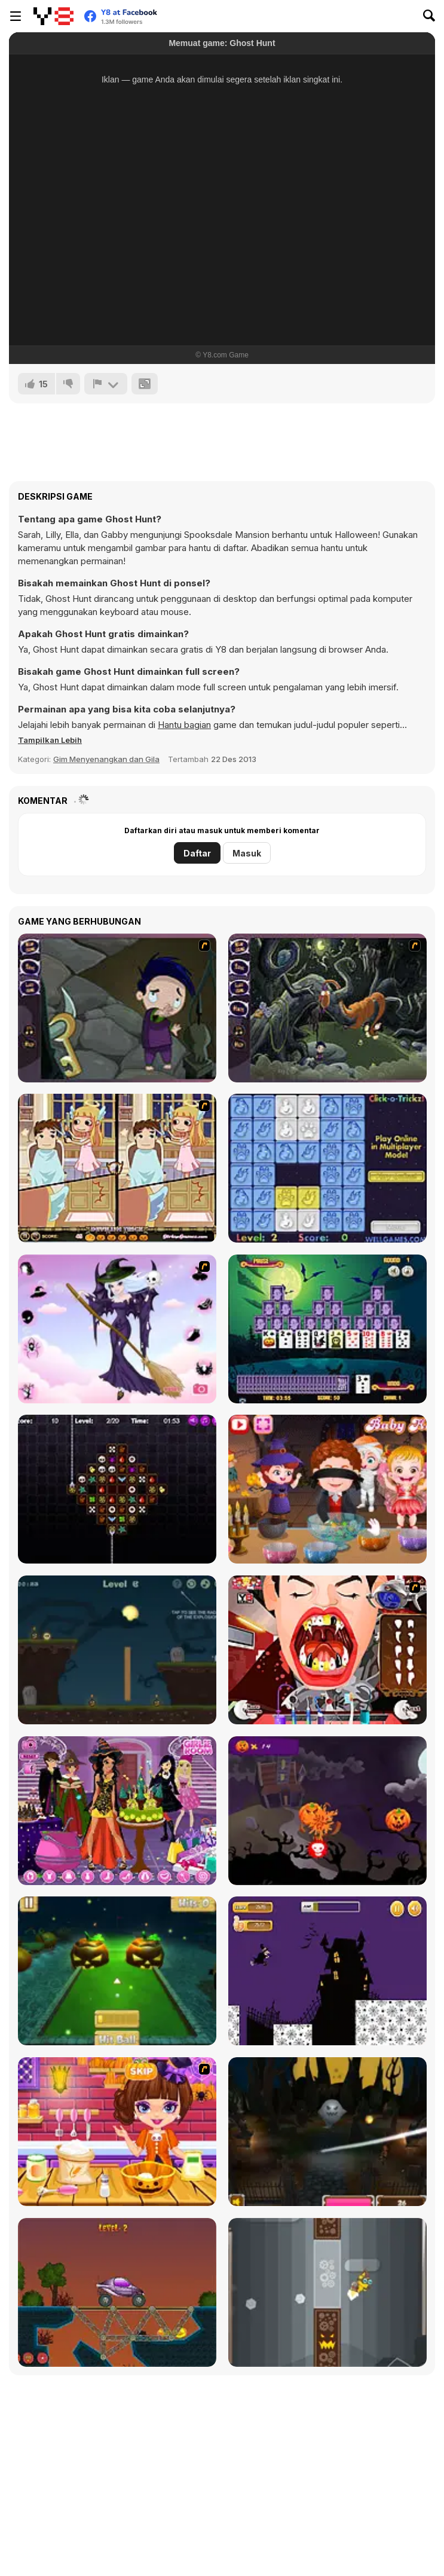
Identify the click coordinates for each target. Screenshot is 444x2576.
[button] (50, 740)
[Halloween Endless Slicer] (327, 2131)
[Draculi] (117, 1489)
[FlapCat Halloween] (327, 2292)
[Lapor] (105, 383)
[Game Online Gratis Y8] (53, 16)
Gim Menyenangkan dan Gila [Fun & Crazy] (106, 759)
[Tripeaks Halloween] (327, 1329)
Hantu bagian (184, 724)
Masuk (246, 853)
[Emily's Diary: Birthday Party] (117, 1810)
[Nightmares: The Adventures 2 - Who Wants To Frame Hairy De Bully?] (327, 1008)
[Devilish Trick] (117, 1168)
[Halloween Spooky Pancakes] (117, 2131)
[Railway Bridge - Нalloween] (117, 2292)
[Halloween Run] (327, 1970)
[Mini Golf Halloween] (117, 1970)
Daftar (197, 853)
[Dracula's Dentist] (327, 1649)
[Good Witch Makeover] (117, 1329)
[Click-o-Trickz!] (327, 1168)
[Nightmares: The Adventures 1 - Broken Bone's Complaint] (117, 1008)
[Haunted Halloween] (117, 1649)
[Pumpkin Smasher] (327, 1810)
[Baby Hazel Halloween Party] (327, 1489)
